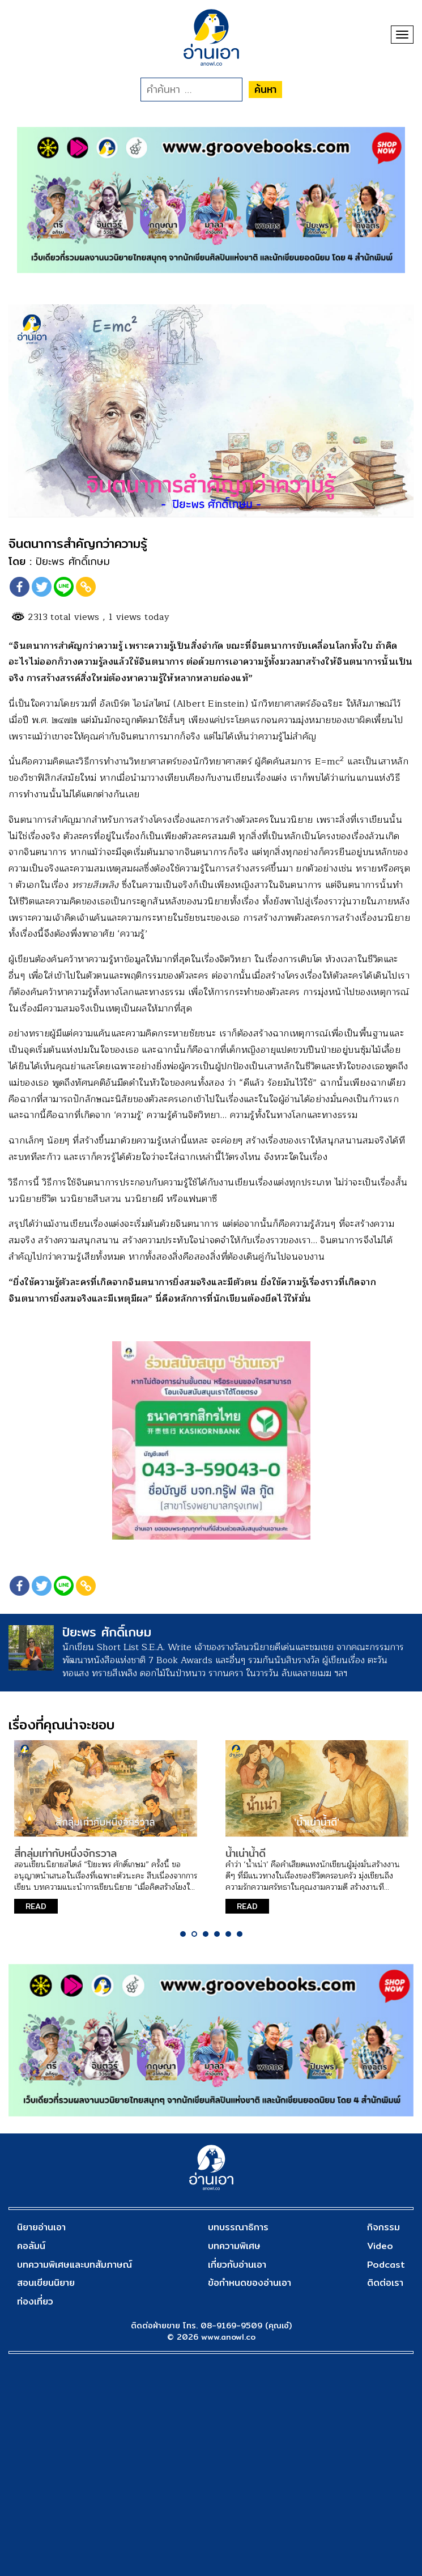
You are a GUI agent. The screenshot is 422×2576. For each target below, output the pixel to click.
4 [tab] (217, 1934)
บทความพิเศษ (234, 2246)
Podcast (386, 2265)
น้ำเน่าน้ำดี (245, 1853)
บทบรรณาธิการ (238, 2227)
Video (380, 2246)
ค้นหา (265, 89)
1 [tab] (183, 1934)
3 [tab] (205, 1934)
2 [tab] (194, 1934)
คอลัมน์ (31, 2246)
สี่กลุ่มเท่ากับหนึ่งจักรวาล (65, 1853)
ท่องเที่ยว (35, 2301)
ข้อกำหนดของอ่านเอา (249, 2283)
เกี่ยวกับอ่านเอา (237, 2265)
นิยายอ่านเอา (41, 2227)
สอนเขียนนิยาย (46, 2283)
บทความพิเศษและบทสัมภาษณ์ (74, 2265)
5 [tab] (228, 1934)
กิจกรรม (383, 2227)
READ (35, 1906)
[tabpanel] (105, 1832)
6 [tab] (239, 1934)
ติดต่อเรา (385, 2283)
